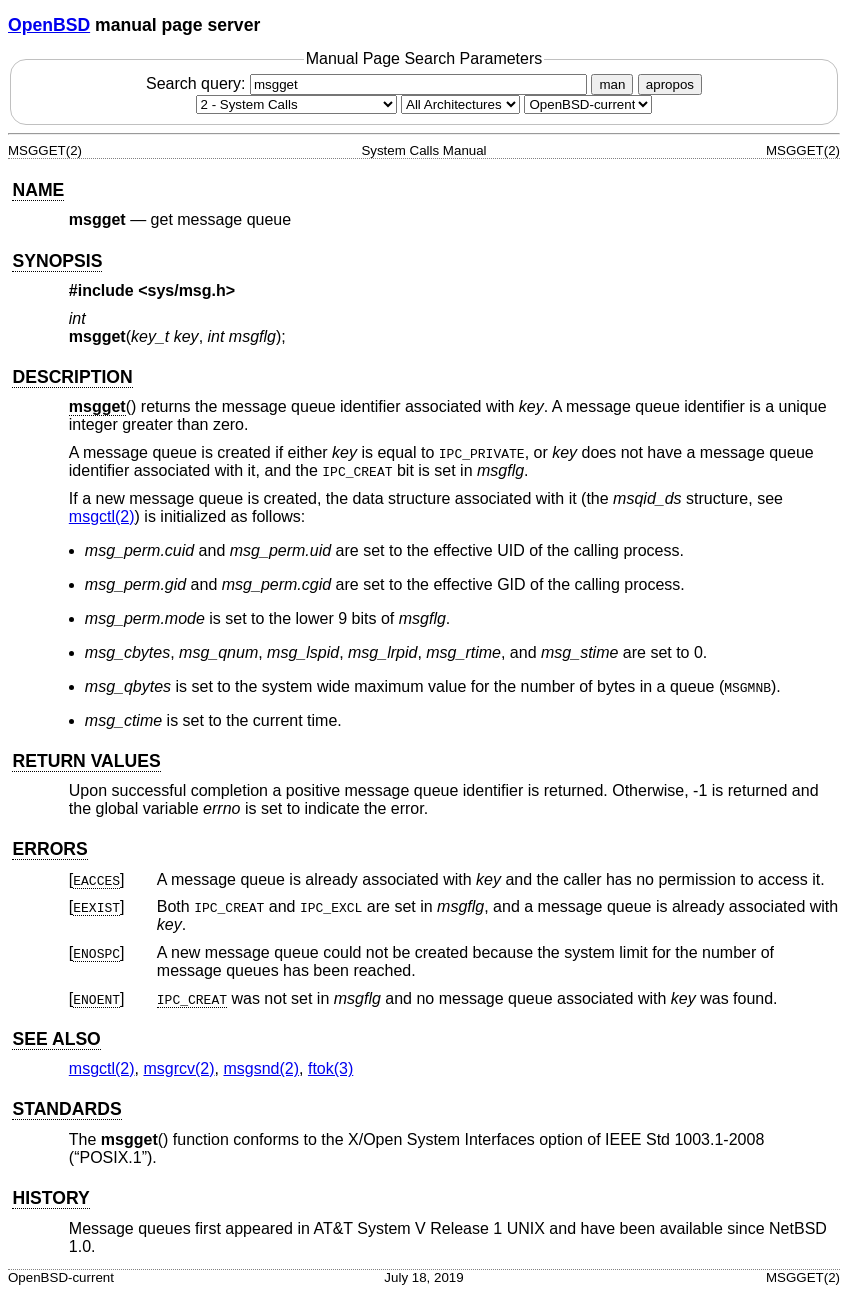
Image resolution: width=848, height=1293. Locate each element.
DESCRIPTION (72, 377)
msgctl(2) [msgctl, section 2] (102, 516)
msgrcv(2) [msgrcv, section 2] (178, 1068)
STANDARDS (66, 1109)
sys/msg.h (187, 290)
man (612, 84)
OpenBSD (49, 25)
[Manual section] (296, 104)
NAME (38, 190)
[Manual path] (588, 104)
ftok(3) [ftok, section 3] (330, 1068)
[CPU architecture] (460, 104)
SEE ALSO (56, 1039)
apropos (670, 84)
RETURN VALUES (86, 761)
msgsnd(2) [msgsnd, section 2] (261, 1068)
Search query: (369, 83)
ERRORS (49, 849)
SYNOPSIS (57, 261)
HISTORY (50, 1198)
